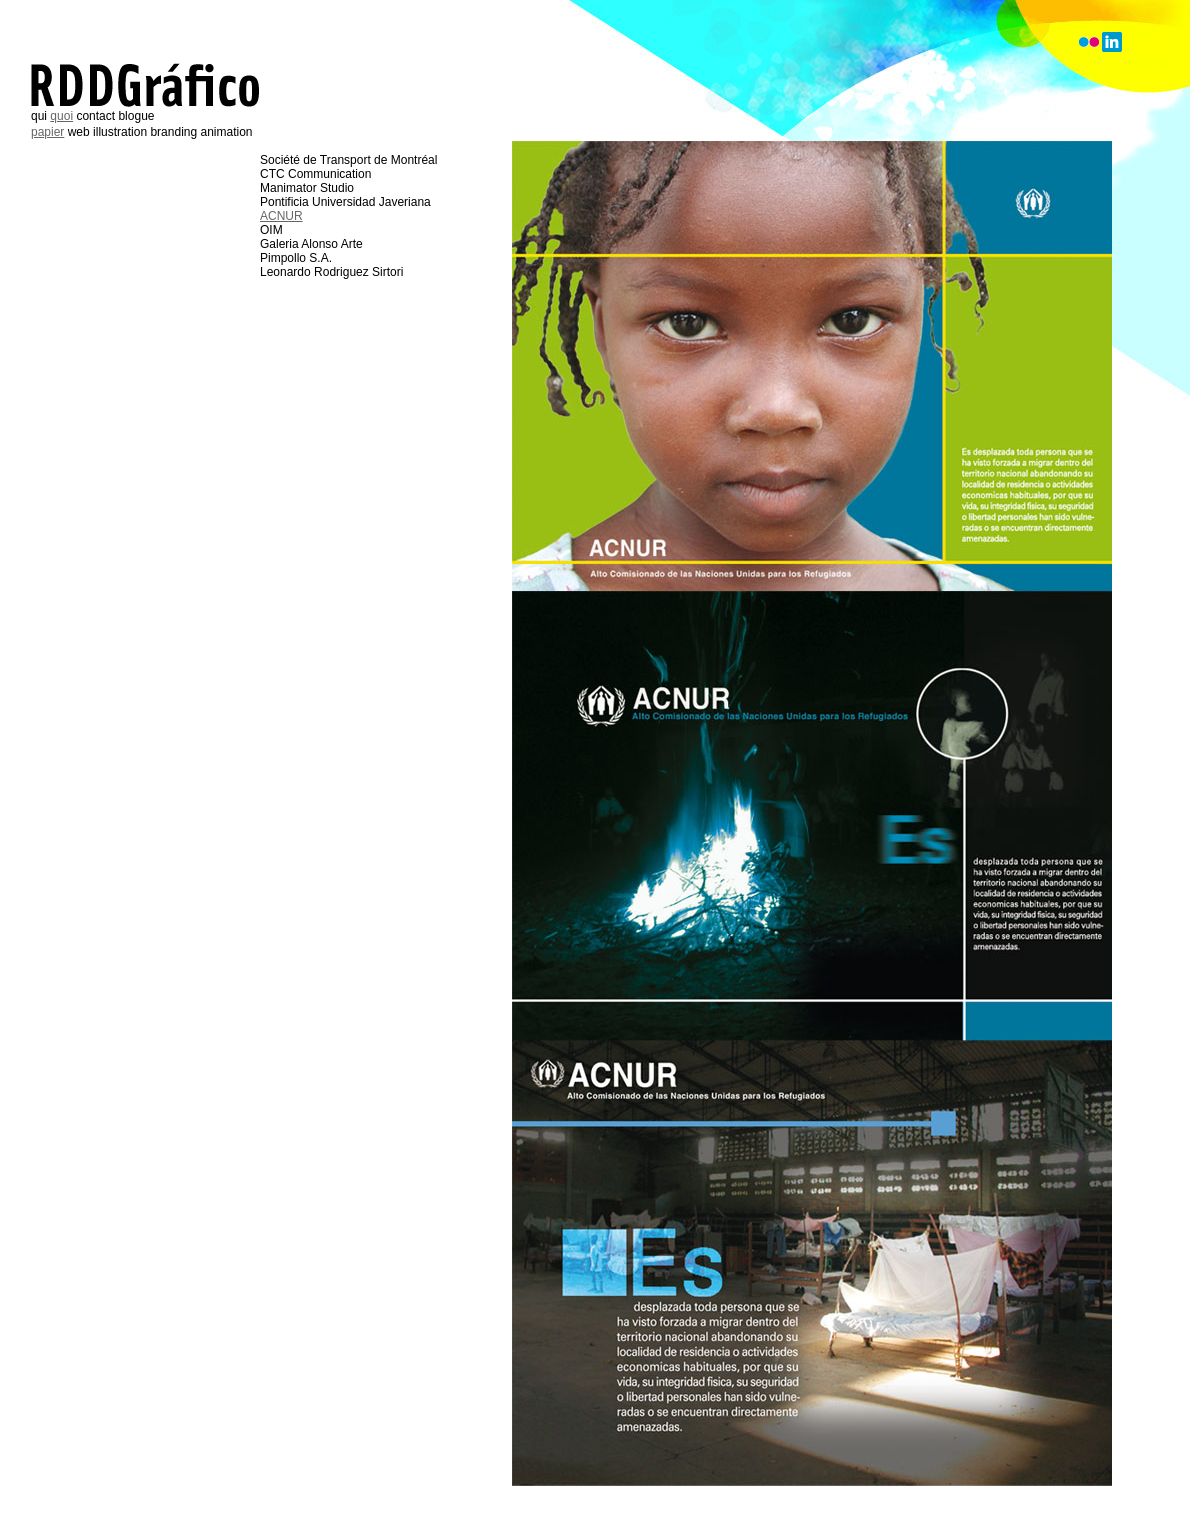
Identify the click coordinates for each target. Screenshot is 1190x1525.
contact (95, 116)
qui (39, 116)
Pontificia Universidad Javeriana (345, 202)
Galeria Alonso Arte (311, 244)
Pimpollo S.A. (296, 258)
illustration (120, 132)
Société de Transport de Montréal (348, 160)
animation (227, 132)
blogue (136, 116)
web (79, 132)
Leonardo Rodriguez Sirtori (331, 272)
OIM (271, 230)
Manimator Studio (307, 188)
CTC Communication (315, 174)
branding (173, 132)
